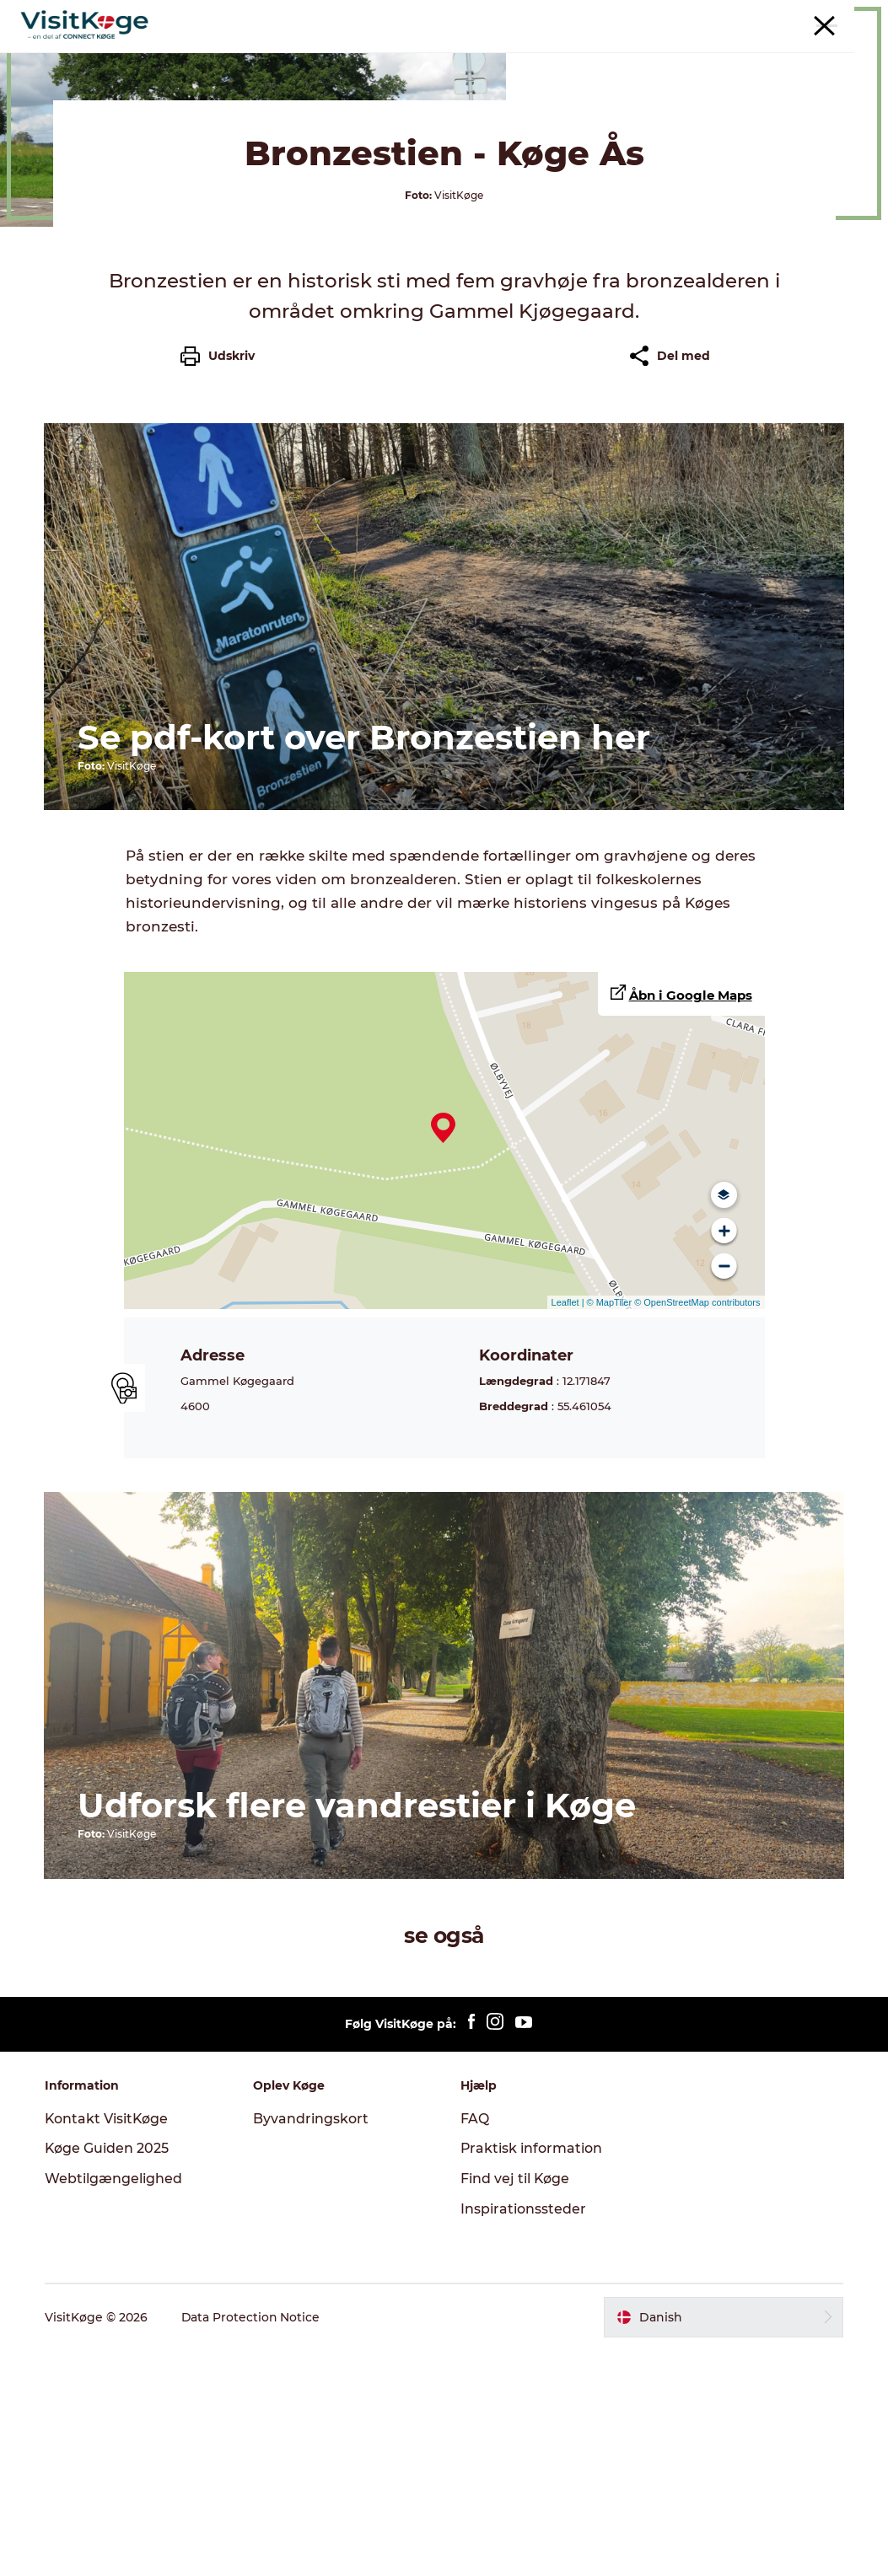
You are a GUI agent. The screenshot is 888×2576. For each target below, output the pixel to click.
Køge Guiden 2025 (108, 2374)
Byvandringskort (311, 2345)
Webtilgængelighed (115, 2404)
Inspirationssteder (524, 2435)
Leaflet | (569, 1530)
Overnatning (539, 54)
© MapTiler (609, 1530)
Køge (33, 107)
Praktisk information (532, 2374)
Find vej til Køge (516, 2404)
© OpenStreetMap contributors (696, 1530)
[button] (722, 2543)
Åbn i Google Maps (690, 1223)
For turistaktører (830, 16)
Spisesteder (437, 54)
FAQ (475, 2345)
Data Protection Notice (253, 2543)
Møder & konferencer (720, 16)
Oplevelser (262, 54)
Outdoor (632, 54)
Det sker (347, 54)
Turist (636, 16)
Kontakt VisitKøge (108, 2345)
